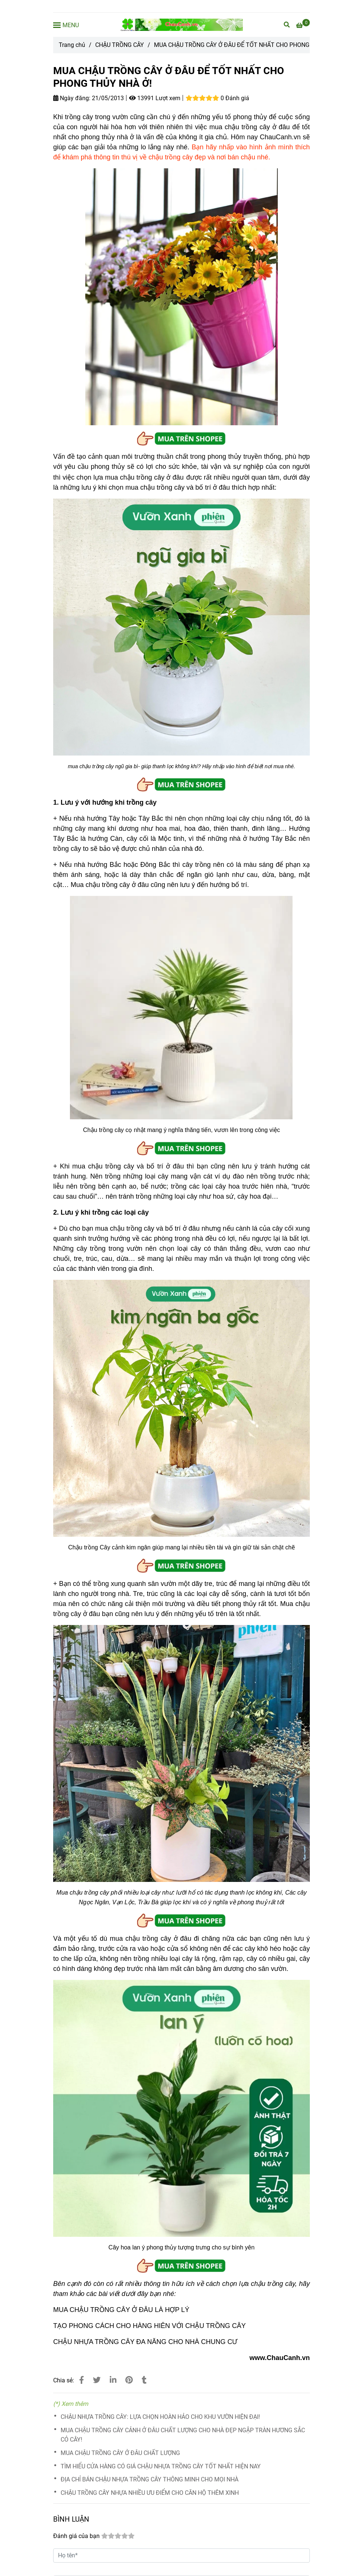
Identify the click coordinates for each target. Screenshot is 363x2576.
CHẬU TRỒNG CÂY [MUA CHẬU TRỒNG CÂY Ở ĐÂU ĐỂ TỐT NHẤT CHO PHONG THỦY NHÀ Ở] (119, 44)
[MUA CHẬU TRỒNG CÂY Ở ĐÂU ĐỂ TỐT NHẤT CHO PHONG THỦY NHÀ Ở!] (181, 25)
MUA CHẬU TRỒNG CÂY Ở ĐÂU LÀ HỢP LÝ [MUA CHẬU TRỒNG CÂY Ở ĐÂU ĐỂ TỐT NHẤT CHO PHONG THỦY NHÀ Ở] (121, 2309)
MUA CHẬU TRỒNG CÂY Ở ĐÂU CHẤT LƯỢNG (120, 2452)
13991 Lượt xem (154, 98)
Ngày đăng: (71, 98)
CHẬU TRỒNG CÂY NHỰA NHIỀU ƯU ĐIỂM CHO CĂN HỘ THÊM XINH (150, 2492)
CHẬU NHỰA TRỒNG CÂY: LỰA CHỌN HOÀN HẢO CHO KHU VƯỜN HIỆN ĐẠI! (160, 2416)
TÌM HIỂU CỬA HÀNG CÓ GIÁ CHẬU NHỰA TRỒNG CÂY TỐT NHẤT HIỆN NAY (161, 2466)
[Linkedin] (113, 2380)
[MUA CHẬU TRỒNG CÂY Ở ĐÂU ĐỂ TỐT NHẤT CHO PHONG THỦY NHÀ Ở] (303, 25)
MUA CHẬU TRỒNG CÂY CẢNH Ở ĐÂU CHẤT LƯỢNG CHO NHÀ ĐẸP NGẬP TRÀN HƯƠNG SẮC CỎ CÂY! (183, 2435)
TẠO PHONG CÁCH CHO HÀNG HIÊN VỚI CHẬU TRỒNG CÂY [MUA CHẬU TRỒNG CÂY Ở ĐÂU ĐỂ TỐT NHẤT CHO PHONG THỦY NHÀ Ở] (149, 2325)
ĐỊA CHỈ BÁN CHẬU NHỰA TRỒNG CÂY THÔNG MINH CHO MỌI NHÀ (149, 2479)
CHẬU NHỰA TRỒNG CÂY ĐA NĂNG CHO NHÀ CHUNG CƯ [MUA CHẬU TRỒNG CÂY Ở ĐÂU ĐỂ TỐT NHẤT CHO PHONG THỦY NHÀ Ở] (145, 2342)
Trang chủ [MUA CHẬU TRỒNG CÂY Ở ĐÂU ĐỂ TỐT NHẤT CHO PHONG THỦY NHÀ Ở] (72, 44)
